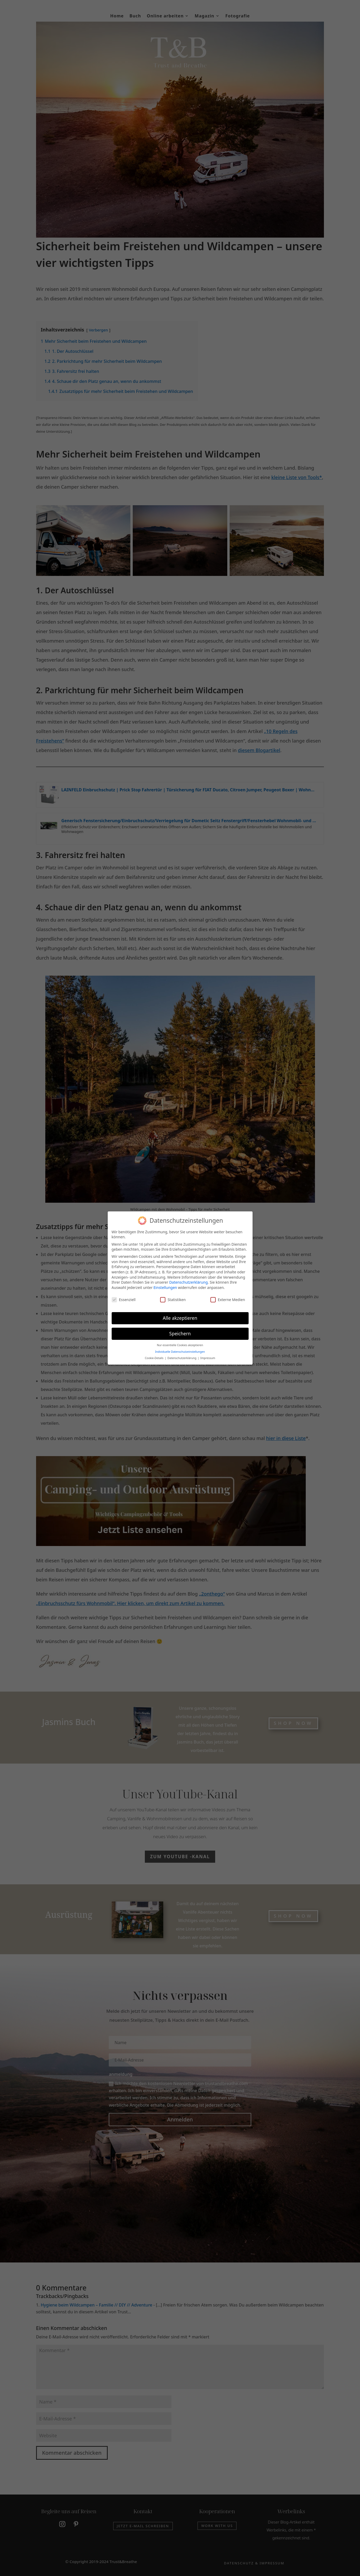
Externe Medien (227, 1298)
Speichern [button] (180, 1333)
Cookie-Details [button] (154, 1357)
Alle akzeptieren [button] (180, 1317)
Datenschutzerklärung (188, 1281)
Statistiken (173, 1298)
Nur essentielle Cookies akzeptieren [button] (180, 1344)
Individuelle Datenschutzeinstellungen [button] (180, 1351)
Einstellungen (165, 1286)
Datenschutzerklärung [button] (182, 1357)
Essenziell (124, 1298)
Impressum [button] (207, 1357)
